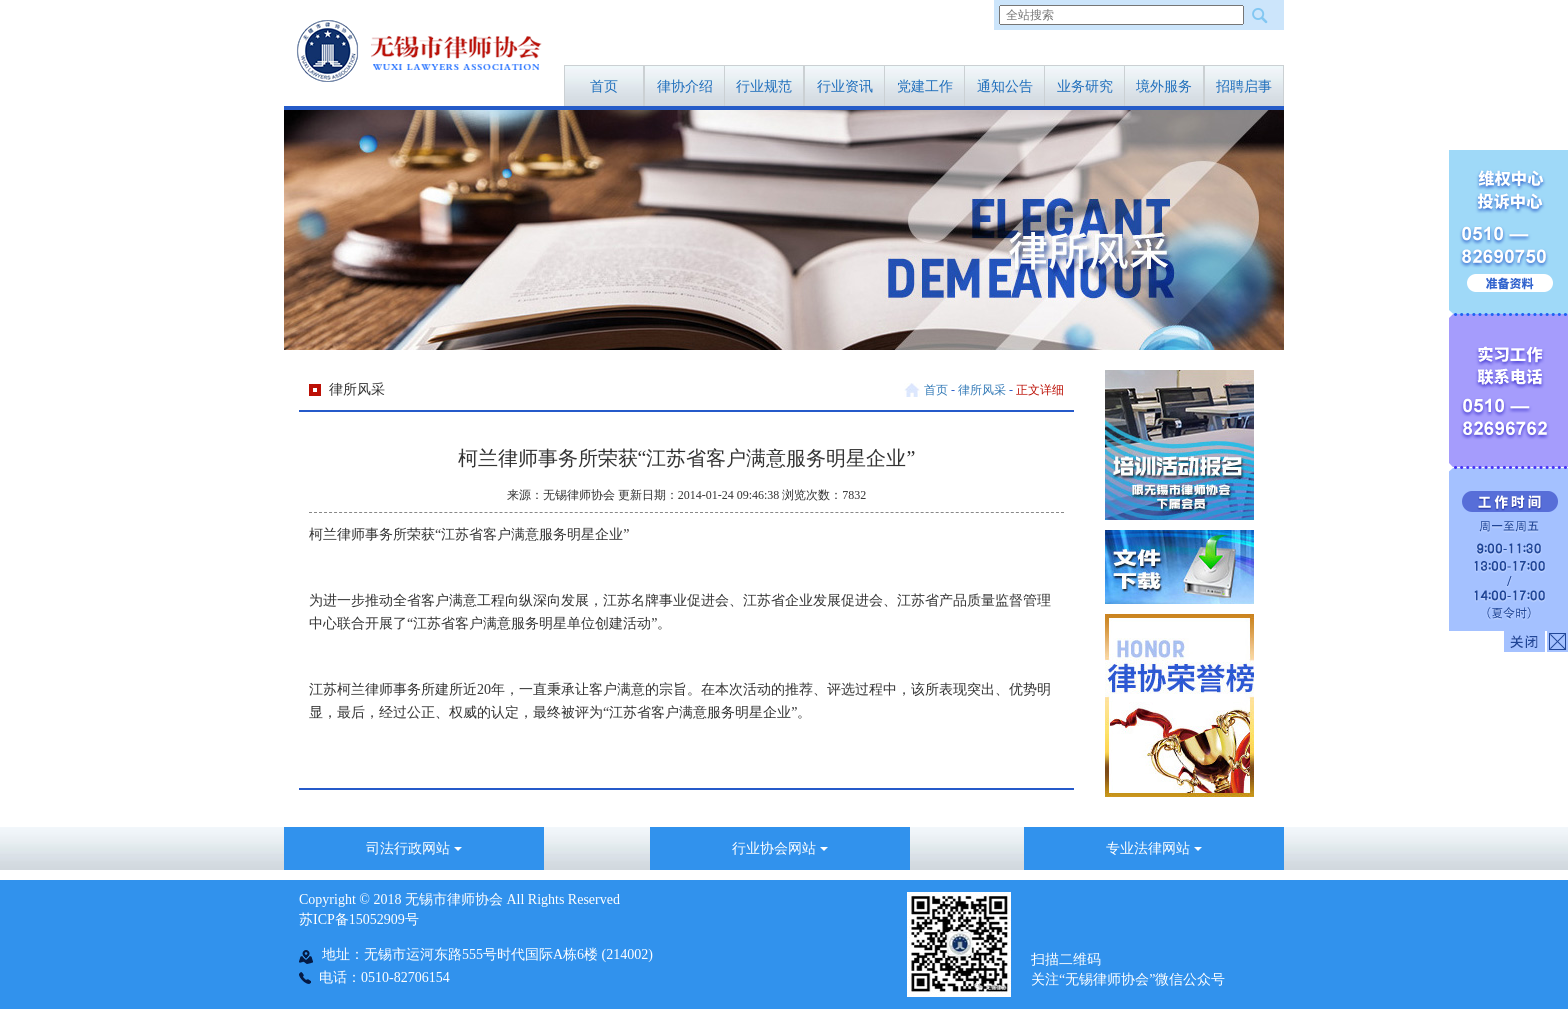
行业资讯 (845, 86)
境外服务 (1164, 86)
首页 (604, 86)
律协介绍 (685, 86)
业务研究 (1085, 86)
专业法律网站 (1154, 848)
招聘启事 (1244, 86)
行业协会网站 (780, 848)
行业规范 (764, 86)
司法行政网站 (414, 848)
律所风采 (982, 390)
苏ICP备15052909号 (359, 919)
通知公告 (1005, 86)
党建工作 (925, 86)
